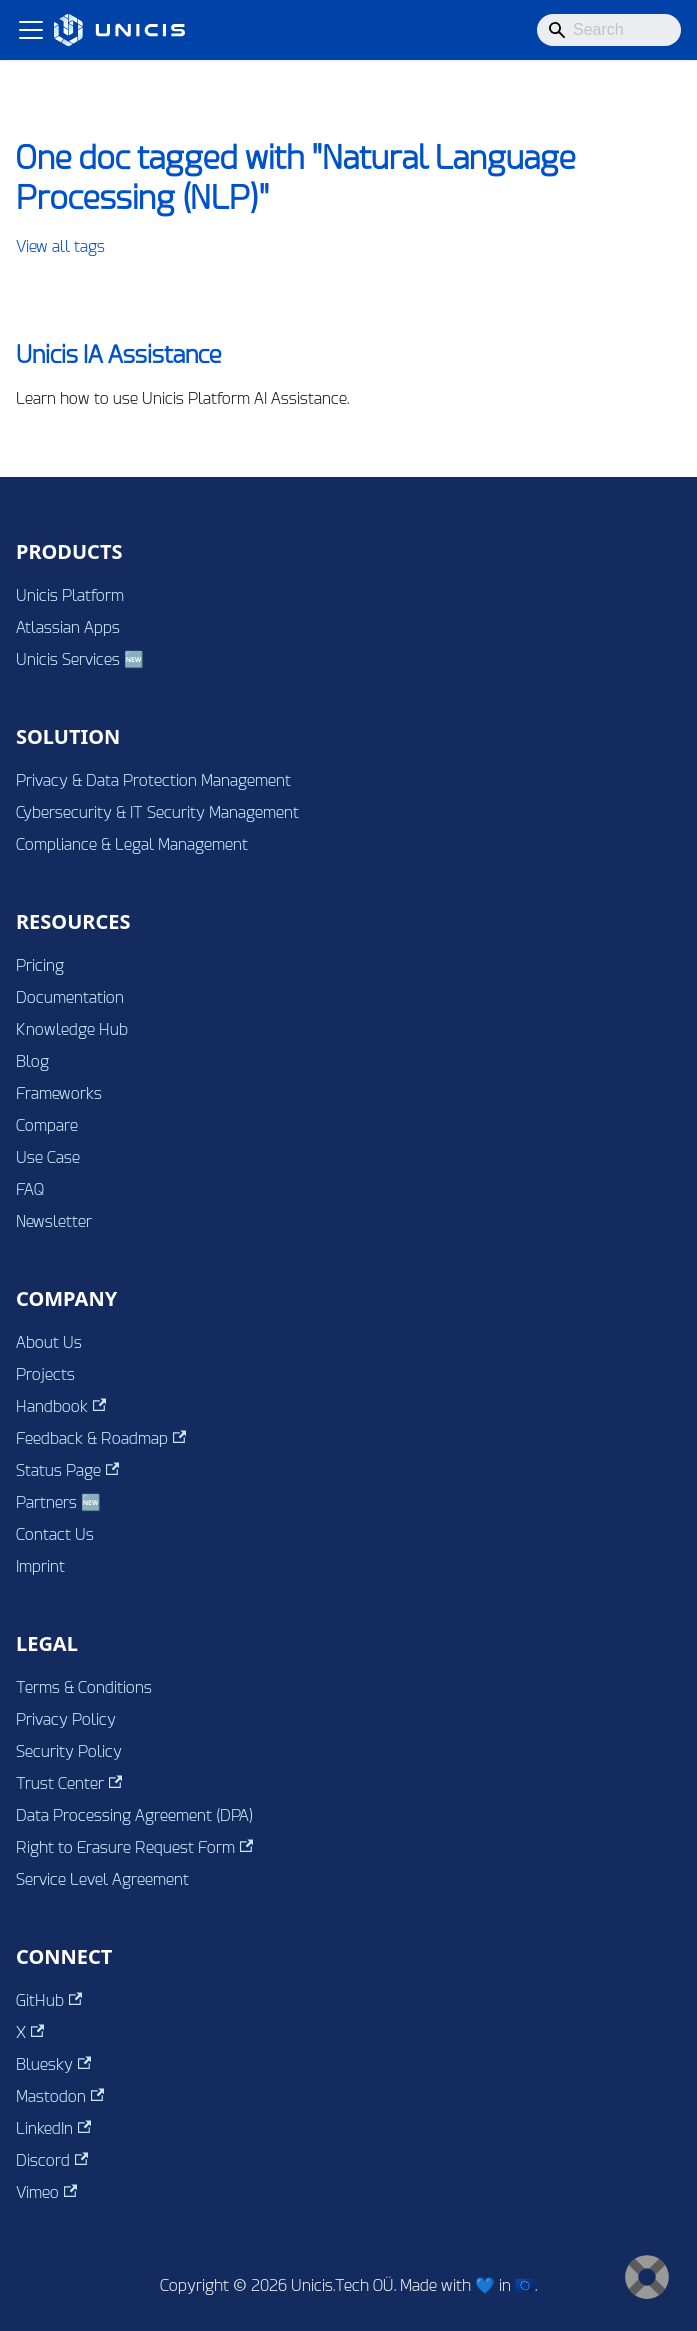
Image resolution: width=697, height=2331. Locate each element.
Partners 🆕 (58, 1502)
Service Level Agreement (102, 1879)
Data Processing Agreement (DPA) (134, 1815)
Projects (45, 1374)
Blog (32, 1061)
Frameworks (59, 1093)
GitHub (49, 2000)
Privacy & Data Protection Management (153, 780)
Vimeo (46, 2192)
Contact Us (55, 1534)
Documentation (70, 997)
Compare (47, 1125)
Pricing (40, 965)
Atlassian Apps (68, 627)
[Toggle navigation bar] (31, 30)
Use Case (48, 1157)
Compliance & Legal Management (132, 844)
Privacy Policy (66, 1719)
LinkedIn (53, 2128)
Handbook (61, 1406)
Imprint (40, 1566)
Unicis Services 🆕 (80, 659)
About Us (49, 1342)
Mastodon (60, 2096)
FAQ (30, 1189)
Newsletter (54, 1221)
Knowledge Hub (72, 1029)
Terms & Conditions (84, 1687)
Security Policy (69, 1751)
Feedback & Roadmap (101, 1438)
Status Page (67, 1470)
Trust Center (69, 1783)
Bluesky (53, 2064)
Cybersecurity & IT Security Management (157, 812)
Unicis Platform (70, 595)
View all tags (60, 246)
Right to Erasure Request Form (134, 1847)
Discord (52, 2160)
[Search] (609, 30)
